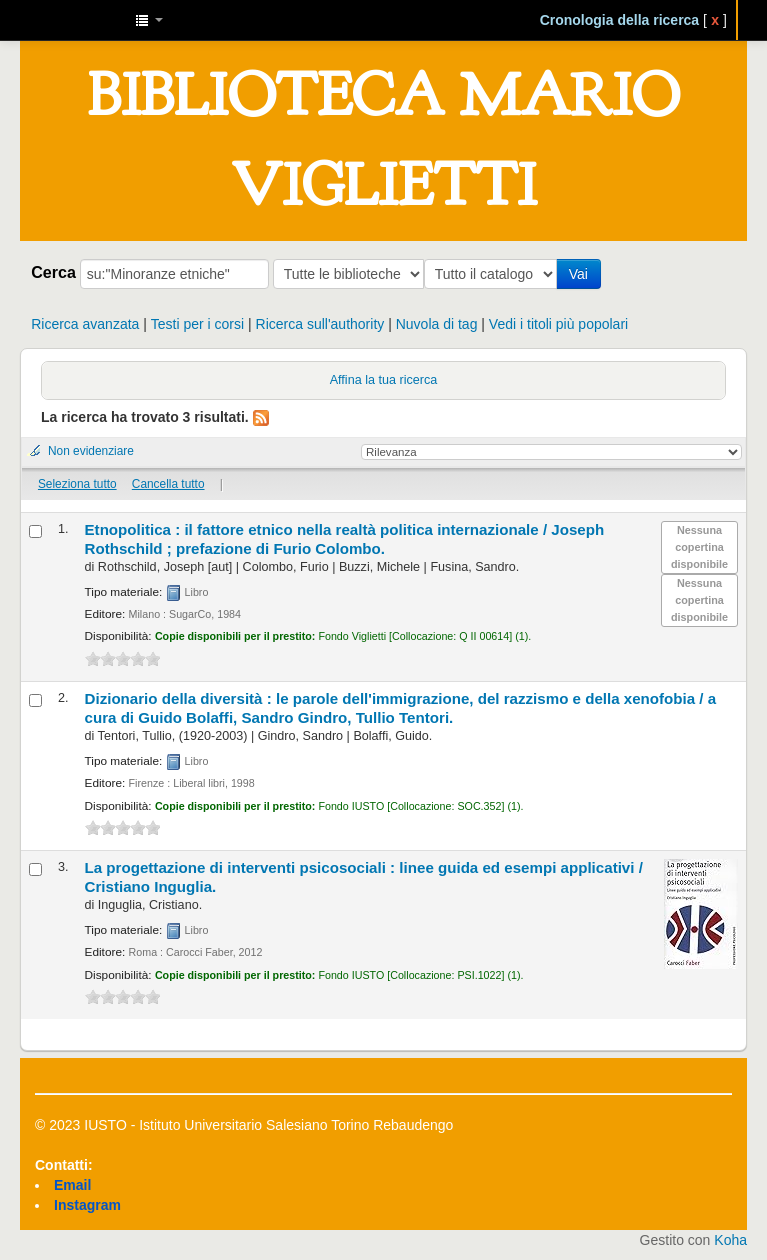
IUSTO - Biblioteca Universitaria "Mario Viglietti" (70, 20)
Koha (730, 1240)
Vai (582, 274)
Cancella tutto (168, 484)
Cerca (53, 272)
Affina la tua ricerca (384, 380)
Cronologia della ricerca (620, 20)
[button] (149, 20)
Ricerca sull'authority (320, 324)
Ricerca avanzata (85, 324)
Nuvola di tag (437, 324)
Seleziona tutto (77, 484)
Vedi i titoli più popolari (558, 324)
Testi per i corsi (197, 324)
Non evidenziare (91, 451)
